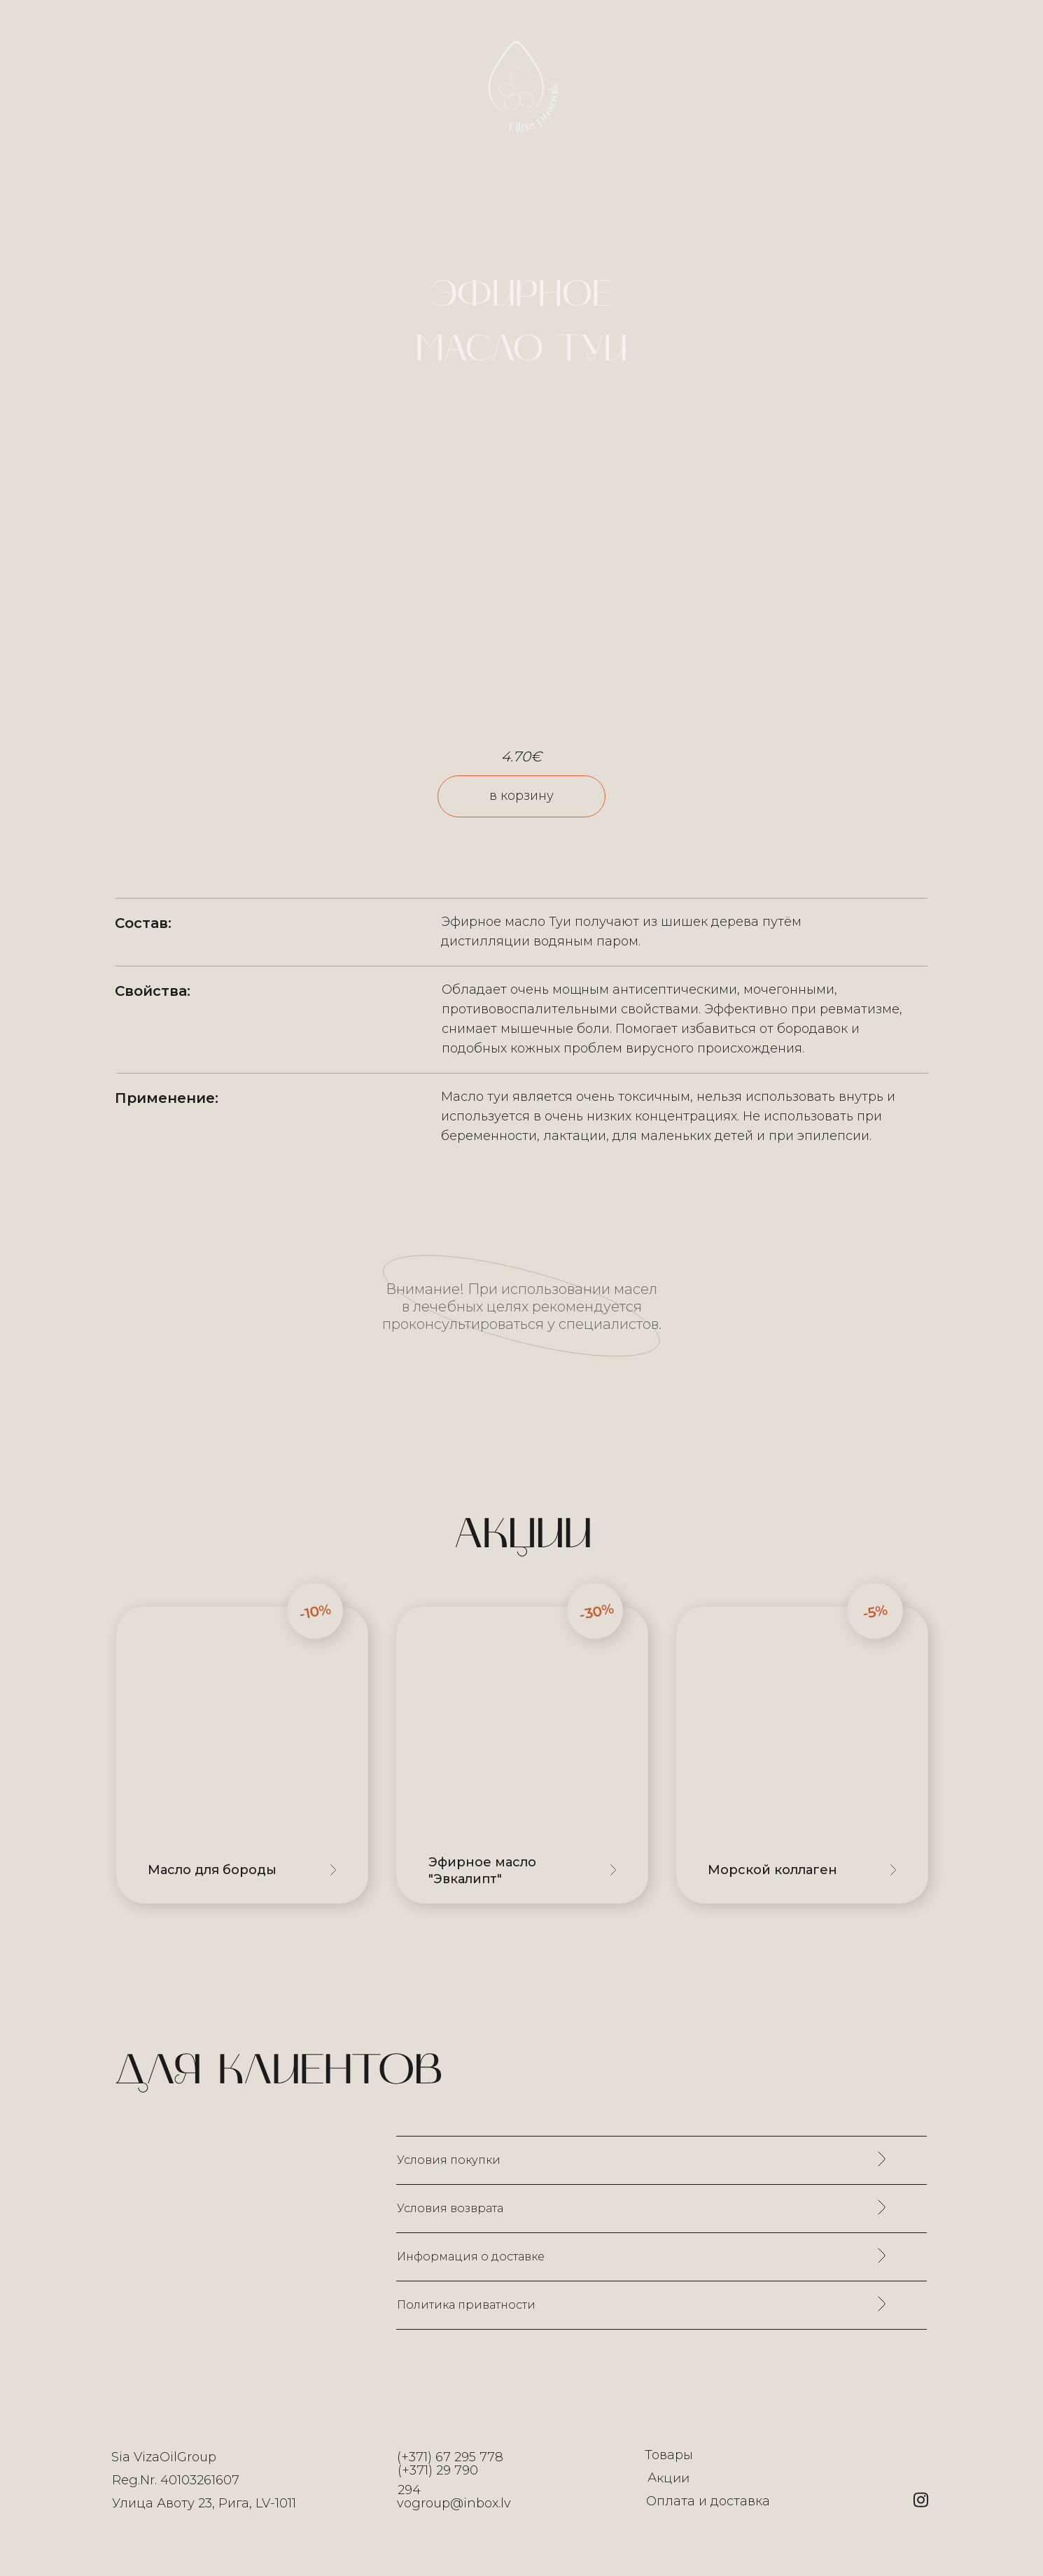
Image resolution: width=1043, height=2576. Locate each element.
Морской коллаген (772, 1870)
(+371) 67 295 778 (450, 2457)
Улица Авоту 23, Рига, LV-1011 (204, 2503)
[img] (522, 1755)
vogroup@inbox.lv (454, 2503)
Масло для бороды (212, 1870)
